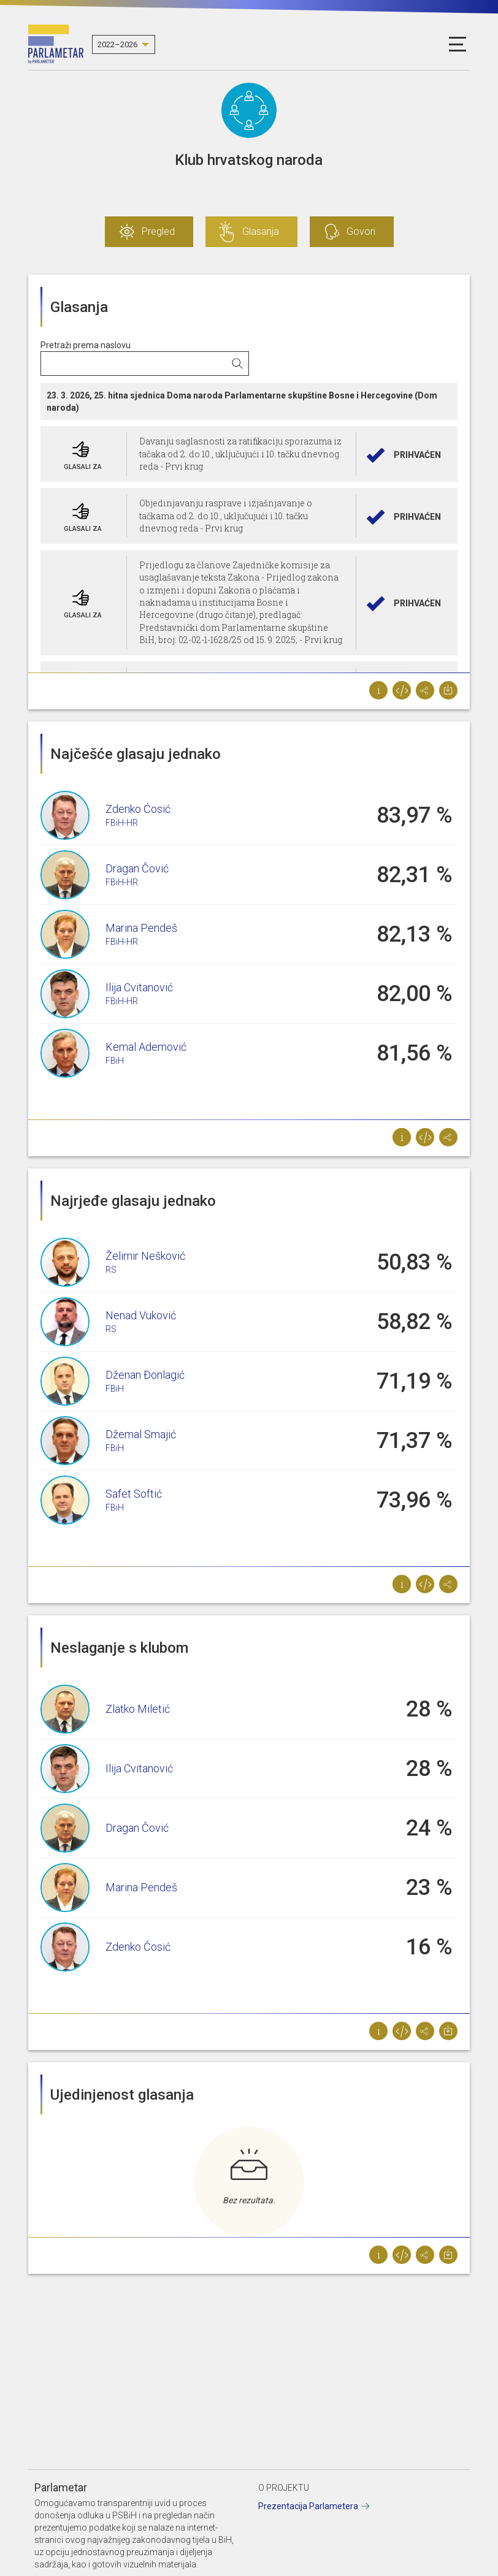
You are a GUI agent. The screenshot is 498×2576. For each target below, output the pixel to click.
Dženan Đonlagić (145, 1374)
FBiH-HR (121, 823)
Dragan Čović (137, 868)
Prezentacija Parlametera (308, 2506)
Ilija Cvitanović (139, 987)
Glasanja (260, 231)
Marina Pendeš (141, 927)
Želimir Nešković (145, 1255)
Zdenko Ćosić (137, 808)
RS (111, 1270)
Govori (361, 231)
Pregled (158, 231)
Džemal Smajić (140, 1434)
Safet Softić (133, 1493)
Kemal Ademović (145, 1046)
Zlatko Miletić (137, 1708)
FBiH (114, 1060)
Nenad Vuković (140, 1315)
